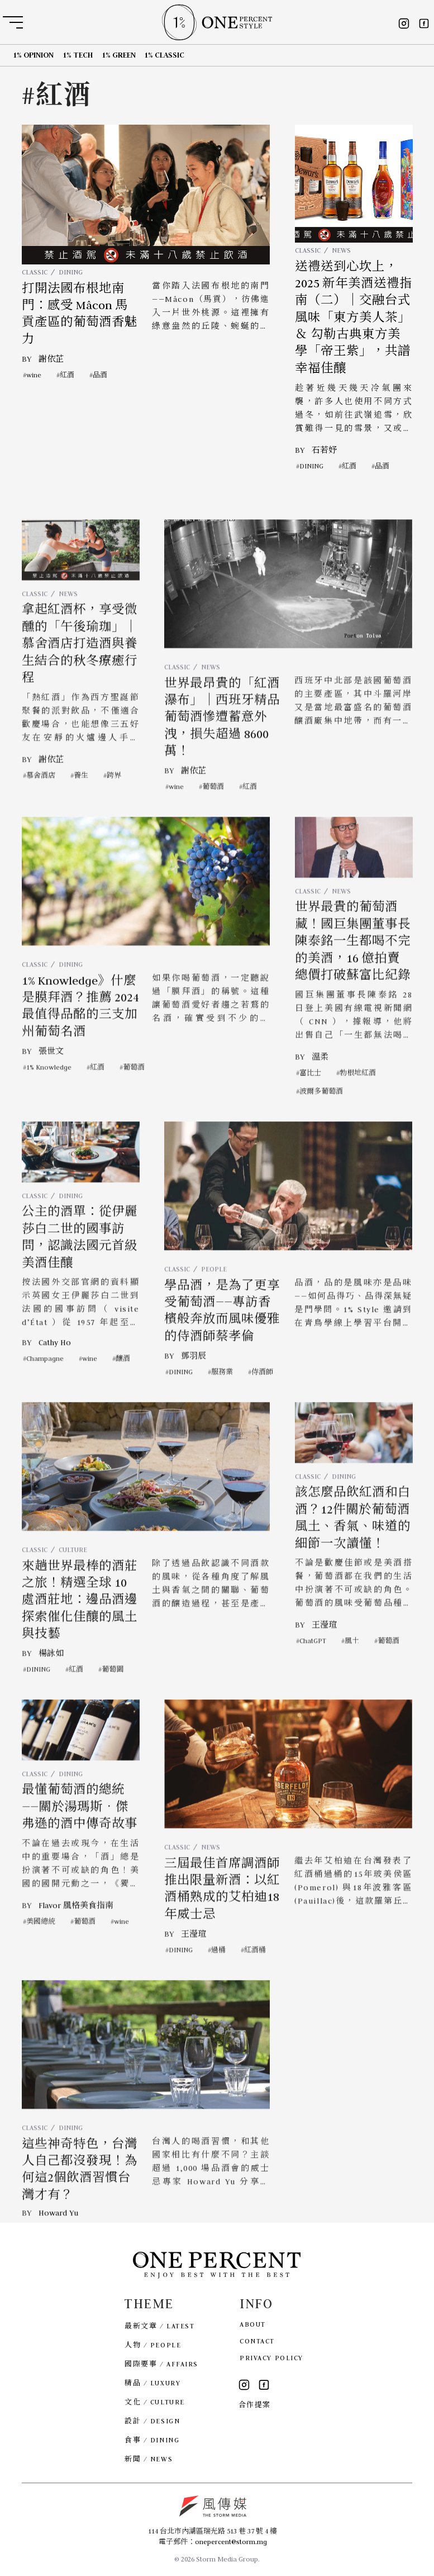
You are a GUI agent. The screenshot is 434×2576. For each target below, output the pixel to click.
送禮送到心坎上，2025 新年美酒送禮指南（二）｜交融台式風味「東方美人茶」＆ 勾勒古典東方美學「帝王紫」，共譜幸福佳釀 (353, 317)
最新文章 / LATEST (159, 2326)
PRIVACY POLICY (271, 2358)
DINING (70, 272)
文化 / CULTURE (155, 2402)
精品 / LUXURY (152, 2383)
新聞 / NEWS (149, 2459)
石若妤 (323, 449)
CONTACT (257, 2341)
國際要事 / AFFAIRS (161, 2364)
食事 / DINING (152, 2440)
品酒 (100, 374)
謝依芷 (50, 358)
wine (33, 374)
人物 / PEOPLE (153, 2345)
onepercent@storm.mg (231, 2541)
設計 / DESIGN (152, 2421)
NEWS (340, 250)
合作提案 (255, 2404)
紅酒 (67, 374)
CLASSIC (34, 272)
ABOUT (253, 2324)
